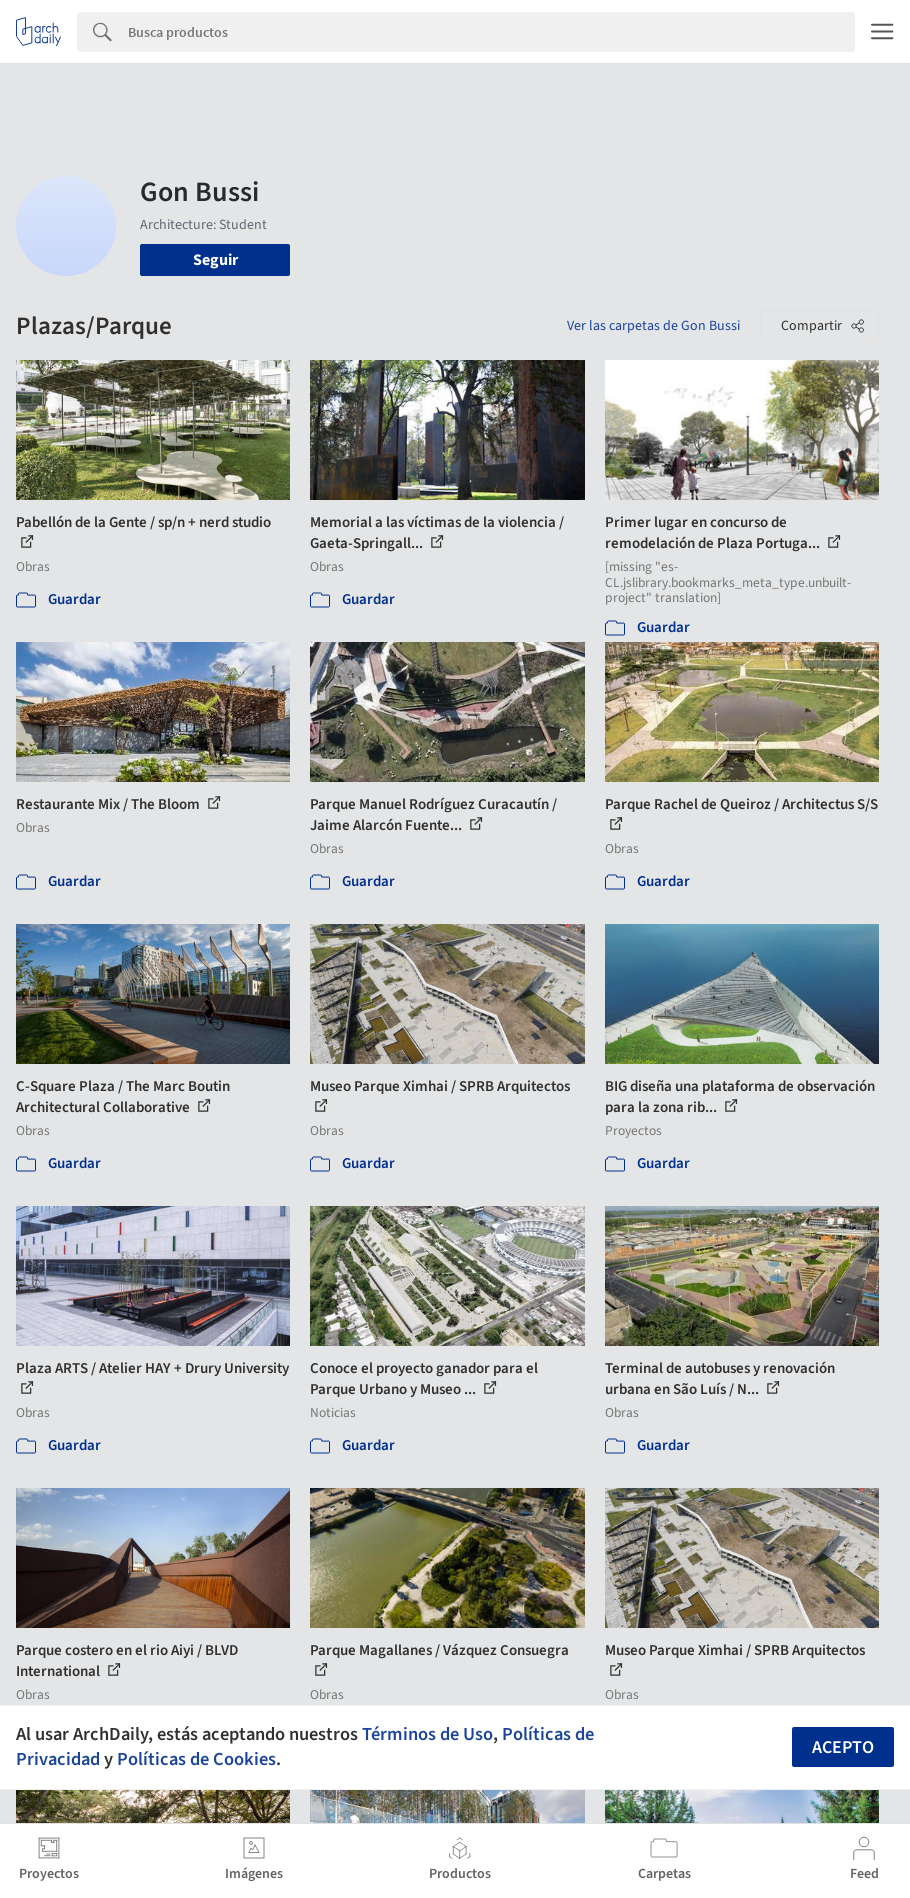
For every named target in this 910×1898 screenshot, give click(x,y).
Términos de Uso (427, 1734)
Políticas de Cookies (196, 1759)
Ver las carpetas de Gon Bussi (653, 326)
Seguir (215, 260)
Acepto (843, 1747)
